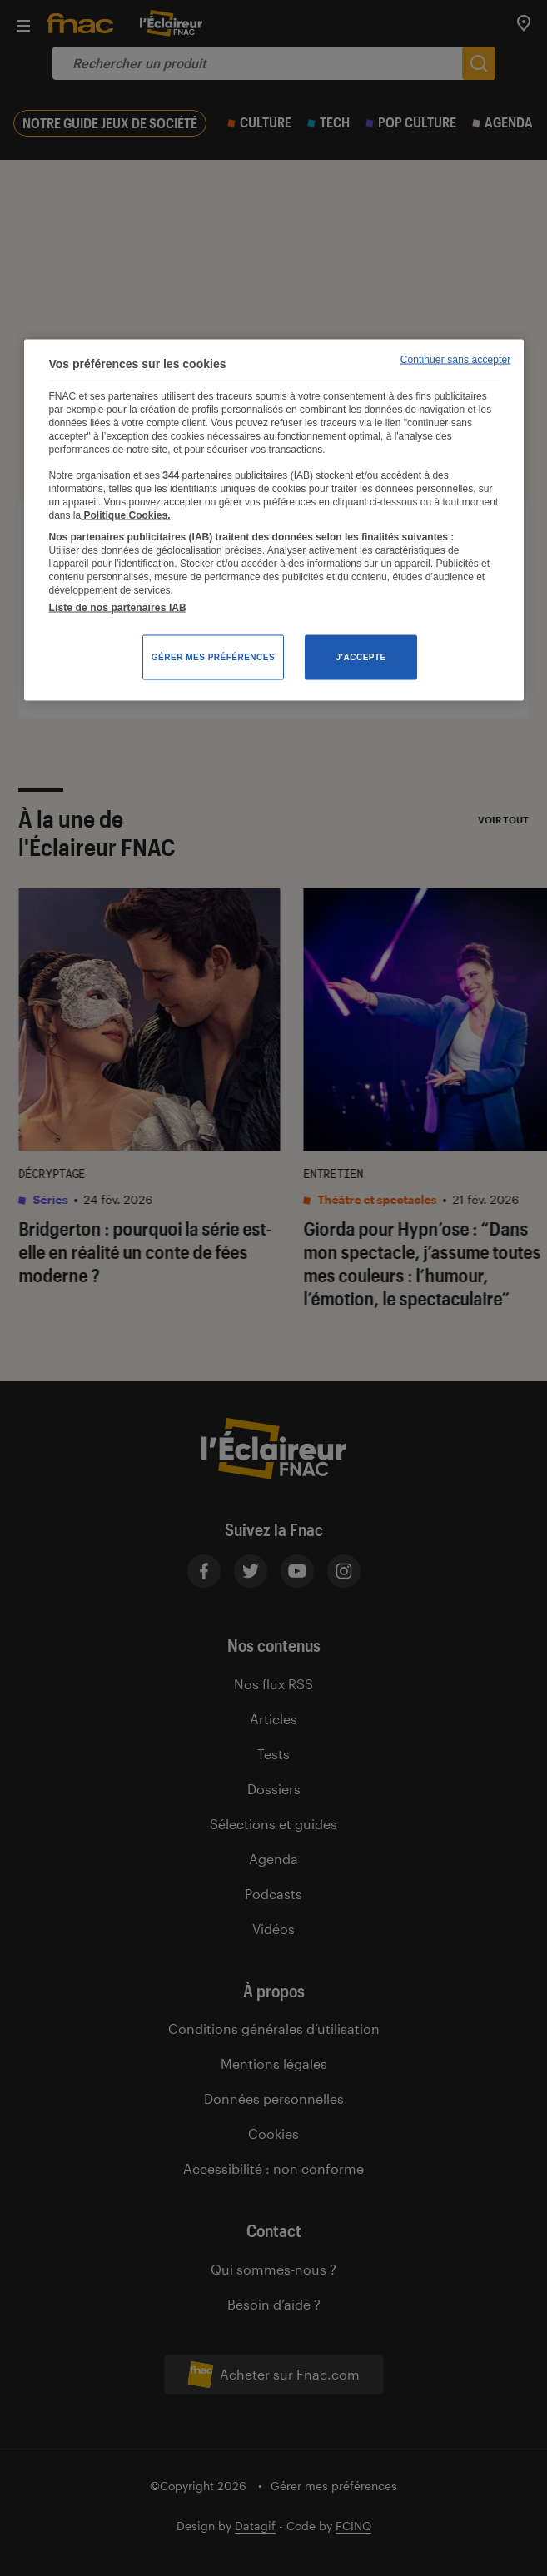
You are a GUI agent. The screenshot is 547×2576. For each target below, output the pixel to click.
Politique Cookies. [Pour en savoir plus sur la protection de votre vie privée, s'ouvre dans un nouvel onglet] (125, 514)
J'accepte (361, 657)
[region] (274, 520)
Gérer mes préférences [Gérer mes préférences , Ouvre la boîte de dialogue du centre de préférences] (213, 657)
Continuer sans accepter (455, 360)
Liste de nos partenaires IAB (117, 608)
